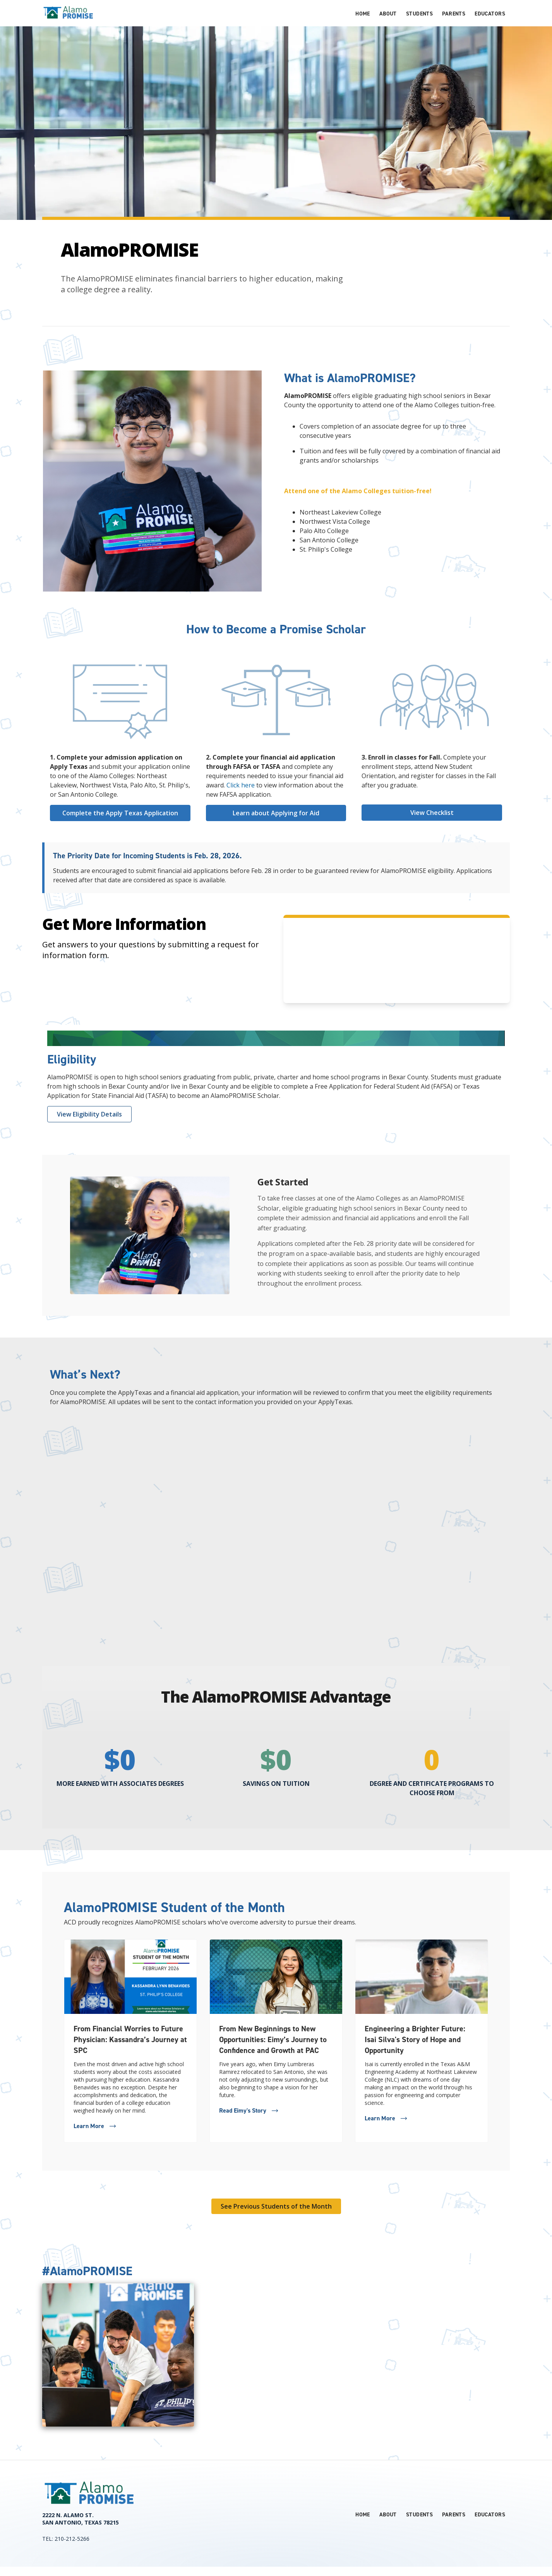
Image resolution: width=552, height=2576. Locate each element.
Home (362, 13)
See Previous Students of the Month (276, 2206)
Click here (240, 785)
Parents (453, 13)
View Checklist (432, 812)
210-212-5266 (72, 2538)
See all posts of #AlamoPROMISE (454, 2260)
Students (419, 13)
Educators (490, 13)
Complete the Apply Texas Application (120, 813)
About (388, 13)
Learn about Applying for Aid (276, 813)
